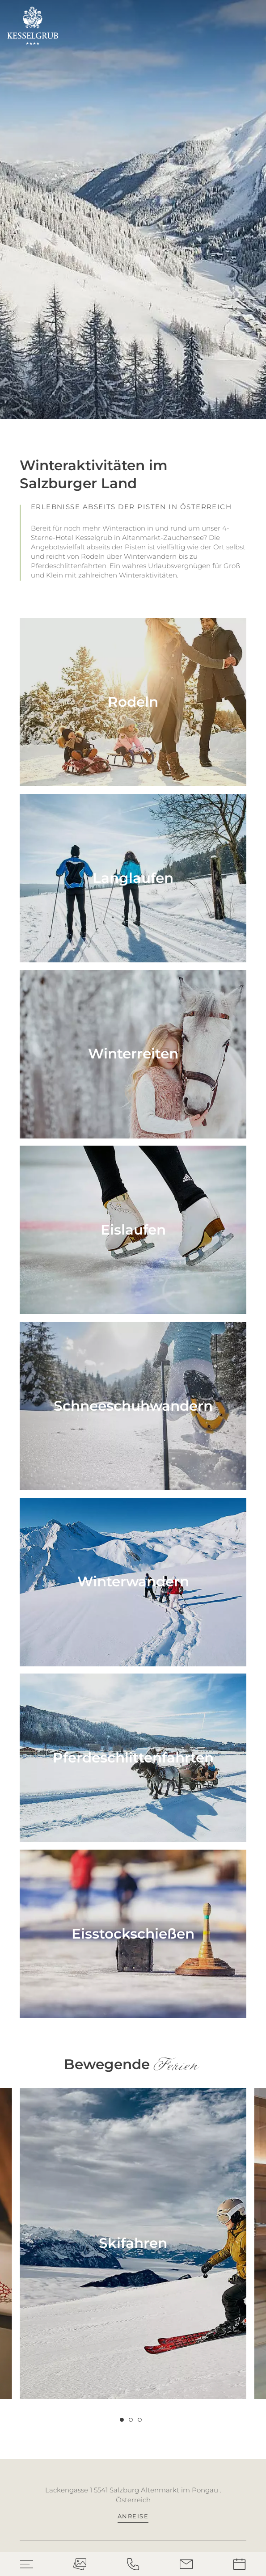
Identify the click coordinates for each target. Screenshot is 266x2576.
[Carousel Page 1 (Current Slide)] (122, 2420)
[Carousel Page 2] (131, 2420)
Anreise (133, 2516)
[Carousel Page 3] (140, 2420)
